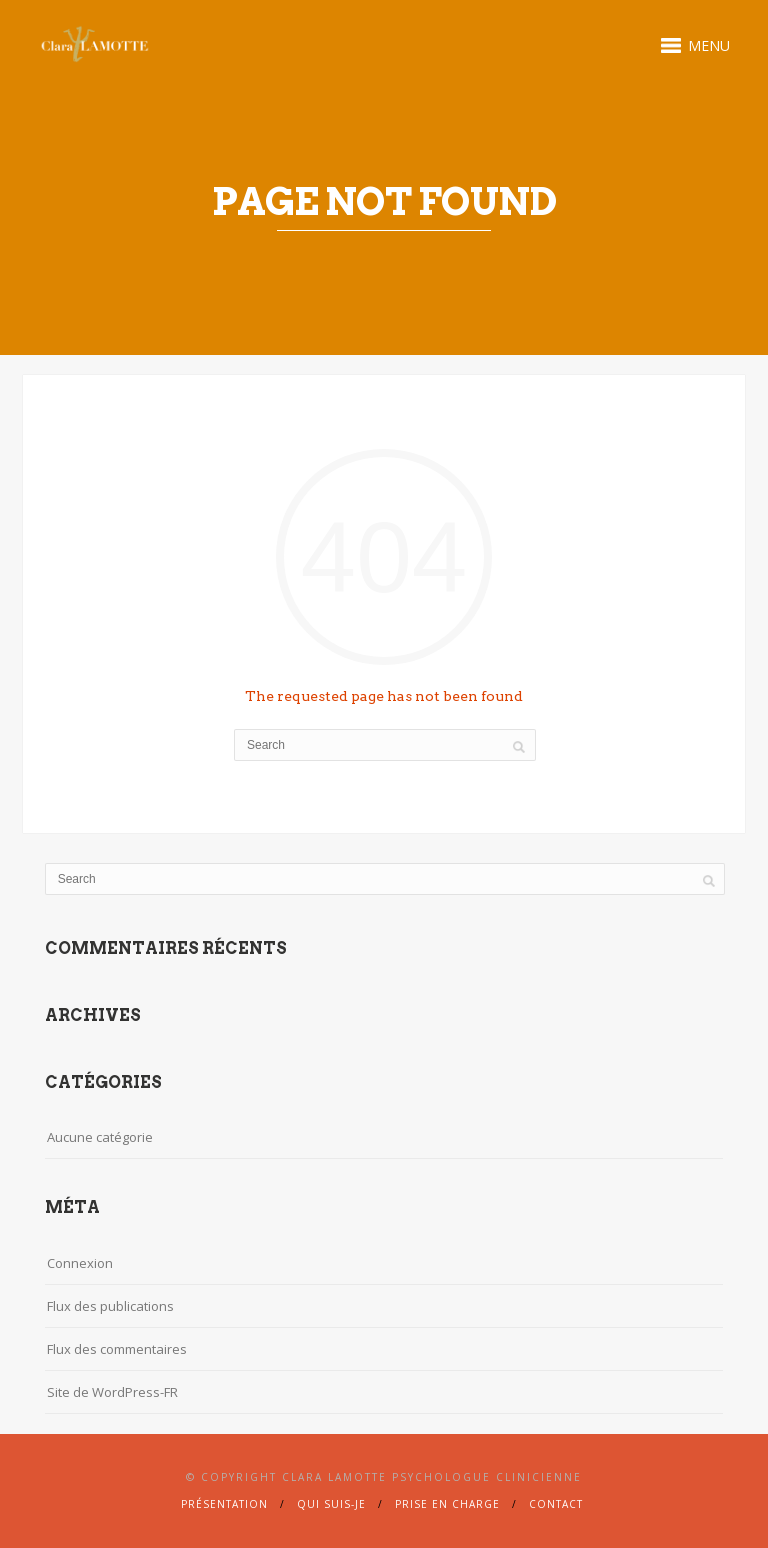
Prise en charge (447, 1504)
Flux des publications (110, 1306)
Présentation (224, 1504)
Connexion (80, 1263)
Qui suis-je (331, 1504)
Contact (556, 1504)
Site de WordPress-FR (112, 1392)
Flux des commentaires (117, 1349)
